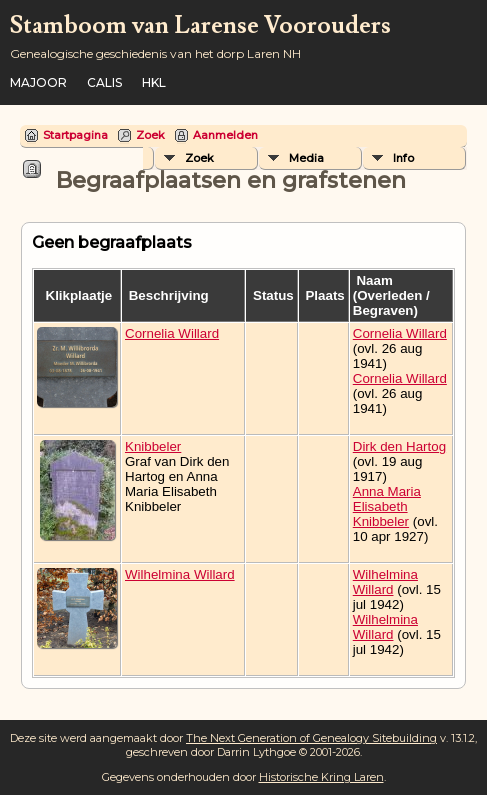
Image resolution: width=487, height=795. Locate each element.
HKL (154, 82)
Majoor (38, 82)
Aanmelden (225, 135)
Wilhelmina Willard (180, 574)
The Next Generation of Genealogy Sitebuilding (311, 738)
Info (403, 158)
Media (306, 158)
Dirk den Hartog (399, 446)
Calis (104, 82)
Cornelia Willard (172, 333)
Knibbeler (153, 446)
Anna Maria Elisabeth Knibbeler (387, 506)
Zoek (150, 135)
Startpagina (75, 135)
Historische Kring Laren (321, 777)
